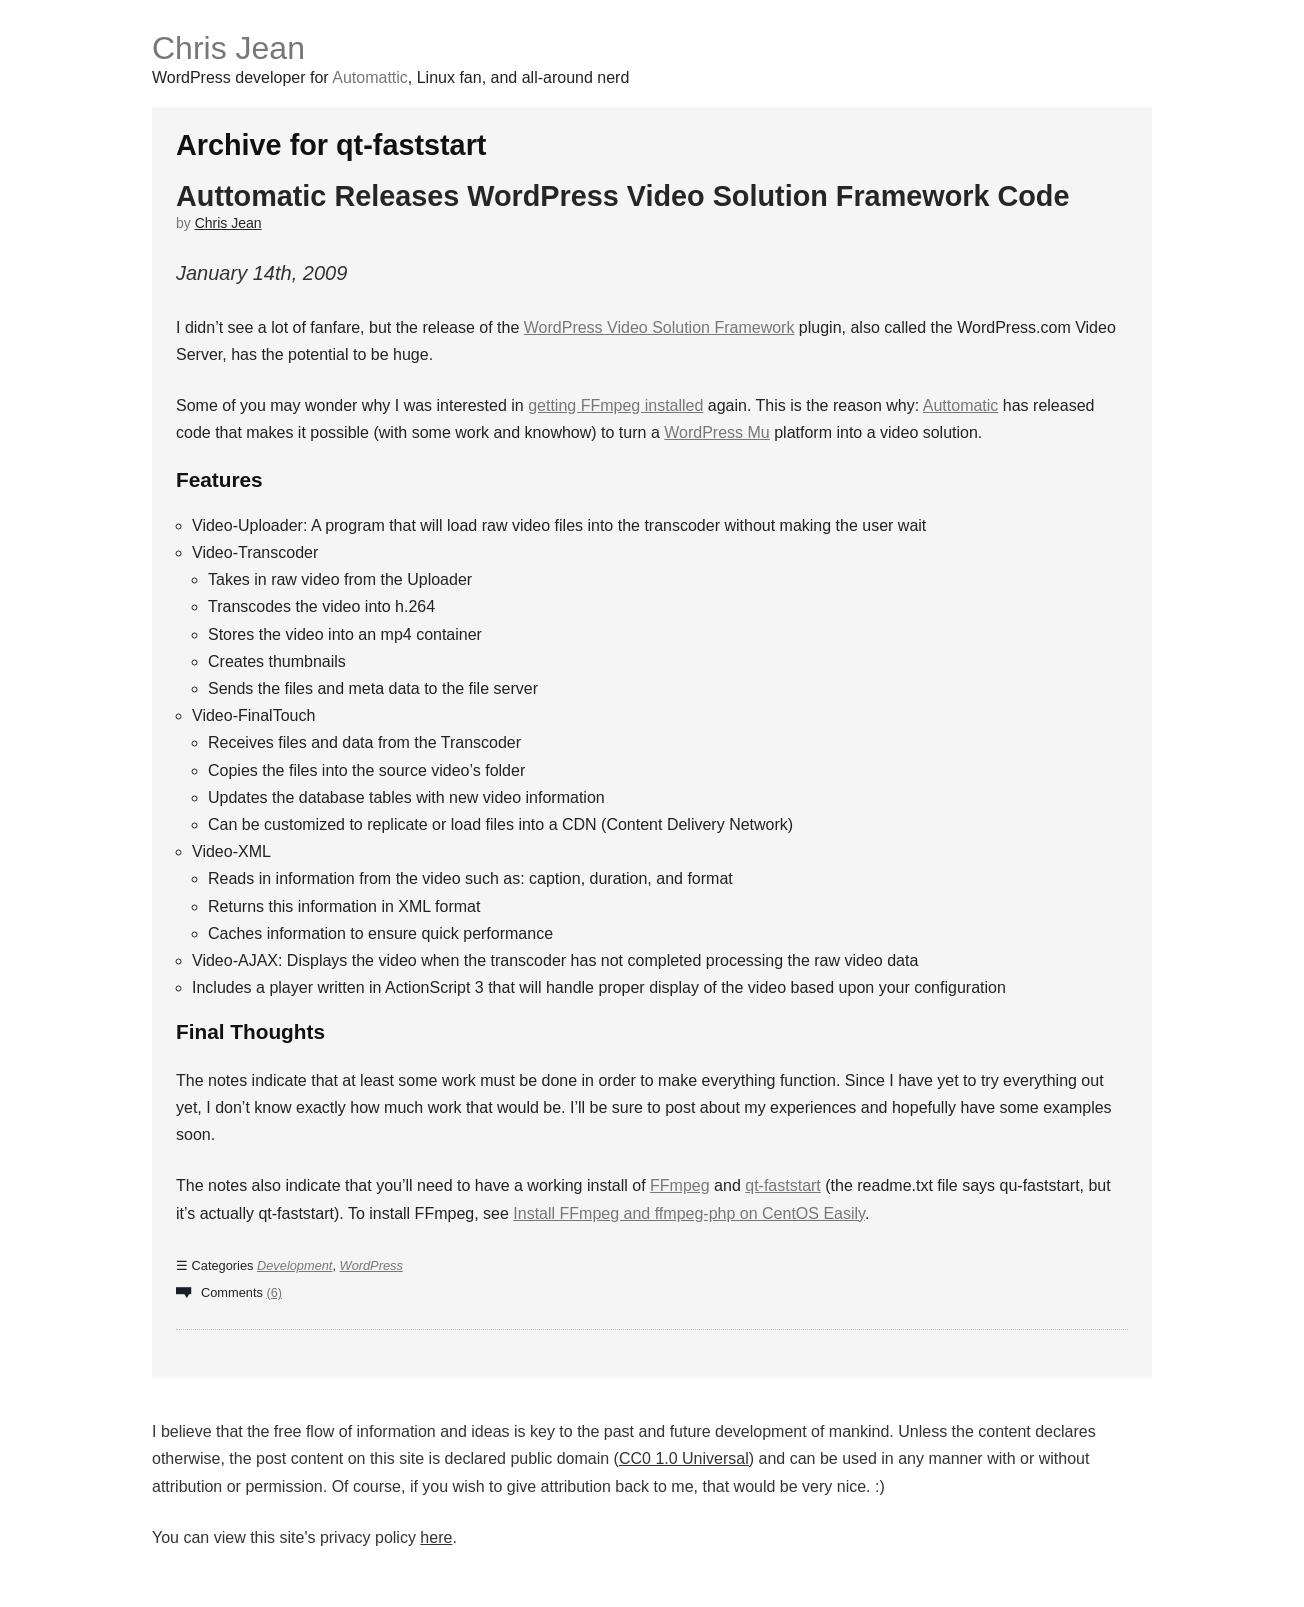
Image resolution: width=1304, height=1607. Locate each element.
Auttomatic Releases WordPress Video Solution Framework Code (622, 196)
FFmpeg (680, 1185)
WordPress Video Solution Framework (659, 327)
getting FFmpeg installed (615, 405)
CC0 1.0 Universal (684, 1458)
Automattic (370, 77)
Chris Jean (228, 48)
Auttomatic (961, 405)
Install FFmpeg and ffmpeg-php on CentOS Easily (689, 1213)
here (436, 1537)
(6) (274, 1292)
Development (294, 1265)
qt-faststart (783, 1185)
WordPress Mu (717, 432)
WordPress (371, 1265)
